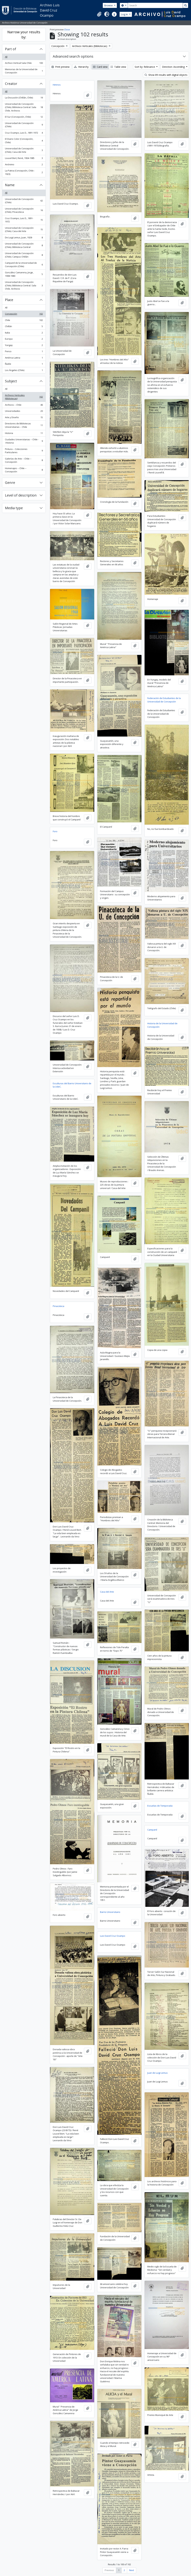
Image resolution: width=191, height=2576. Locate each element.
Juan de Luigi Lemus (157, 2072)
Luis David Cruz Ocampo (112, 1935)
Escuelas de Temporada (159, 1805)
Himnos (57, 84)
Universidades (24, 411)
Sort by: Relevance (145, 66)
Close (67, 29)
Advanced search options (73, 56)
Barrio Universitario (110, 1912)
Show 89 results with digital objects (166, 74)
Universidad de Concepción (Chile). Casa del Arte (24, 150)
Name (10, 185)
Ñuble (24, 364)
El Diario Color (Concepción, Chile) (24, 140)
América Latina (24, 358)
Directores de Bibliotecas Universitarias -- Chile (24, 425)
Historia (24, 434)
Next (131, 2570)
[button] (99, 14)
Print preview (60, 66)
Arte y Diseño (24, 418)
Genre (10, 482)
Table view (118, 66)
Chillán (24, 327)
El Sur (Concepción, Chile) (24, 117)
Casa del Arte (107, 1591)
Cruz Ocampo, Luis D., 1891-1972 (24, 133)
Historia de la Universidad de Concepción (162, 1025)
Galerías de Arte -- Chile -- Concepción (24, 460)
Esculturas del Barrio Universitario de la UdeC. (72, 1085)
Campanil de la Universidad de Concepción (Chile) (24, 264)
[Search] (155, 5)
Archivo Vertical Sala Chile (24, 63)
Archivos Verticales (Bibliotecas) (24, 397)
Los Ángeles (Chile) (24, 371)
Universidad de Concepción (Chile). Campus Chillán (24, 255)
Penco (24, 352)
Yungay (24, 346)
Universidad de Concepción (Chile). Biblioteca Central (24, 245)
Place (9, 299)
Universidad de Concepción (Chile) (24, 125)
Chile (24, 321)
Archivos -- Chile (24, 405)
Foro (55, 831)
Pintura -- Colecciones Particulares (24, 450)
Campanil (152, 1829)
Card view (100, 66)
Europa (24, 339)
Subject (11, 381)
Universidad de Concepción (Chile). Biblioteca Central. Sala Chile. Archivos (24, 107)
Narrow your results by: (23, 34)
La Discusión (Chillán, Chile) (24, 98)
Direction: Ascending (173, 66)
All (6, 56)
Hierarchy (81, 66)
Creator (11, 83)
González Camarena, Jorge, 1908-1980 (24, 274)
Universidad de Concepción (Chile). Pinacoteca (24, 210)
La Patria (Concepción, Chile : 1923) (24, 172)
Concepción (24, 314)
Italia (24, 333)
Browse (108, 5)
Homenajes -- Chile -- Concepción (24, 470)
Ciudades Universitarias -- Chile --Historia (24, 441)
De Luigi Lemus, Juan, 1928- (24, 238)
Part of (10, 49)
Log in (124, 14)
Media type (14, 508)
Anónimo (24, 165)
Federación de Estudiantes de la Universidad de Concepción (164, 700)
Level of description (21, 495)
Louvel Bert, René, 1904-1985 (24, 159)
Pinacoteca (58, 1306)
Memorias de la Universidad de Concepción (24, 71)
